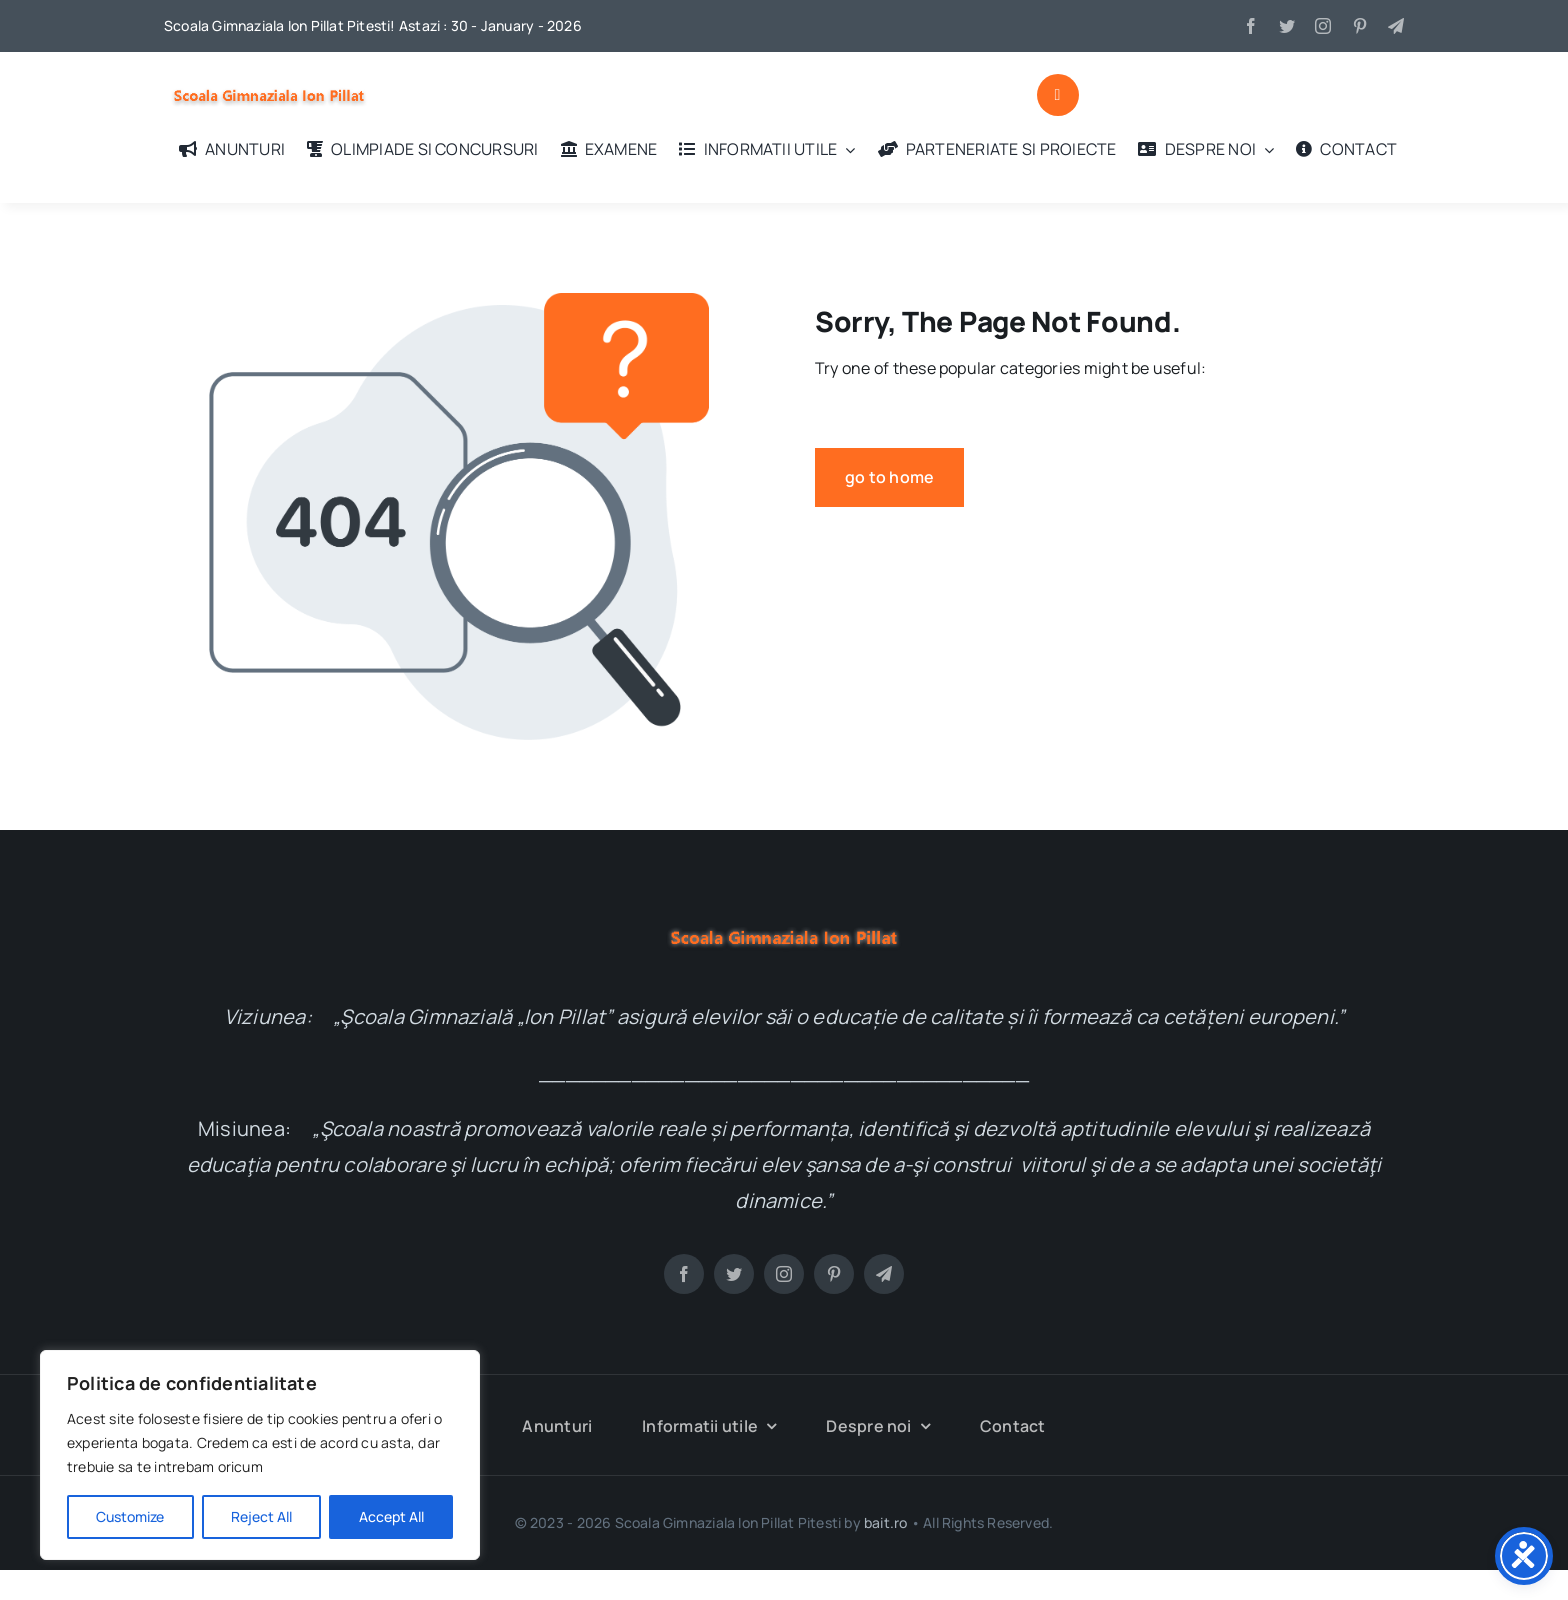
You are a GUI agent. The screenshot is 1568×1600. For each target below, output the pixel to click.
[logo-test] (269, 80)
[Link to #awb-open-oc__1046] (1058, 95)
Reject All (261, 1516)
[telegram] (1396, 26)
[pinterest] (1360, 26)
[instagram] (1323, 26)
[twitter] (1287, 26)
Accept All (391, 1516)
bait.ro (885, 1522)
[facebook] (1251, 26)
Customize (130, 1516)
